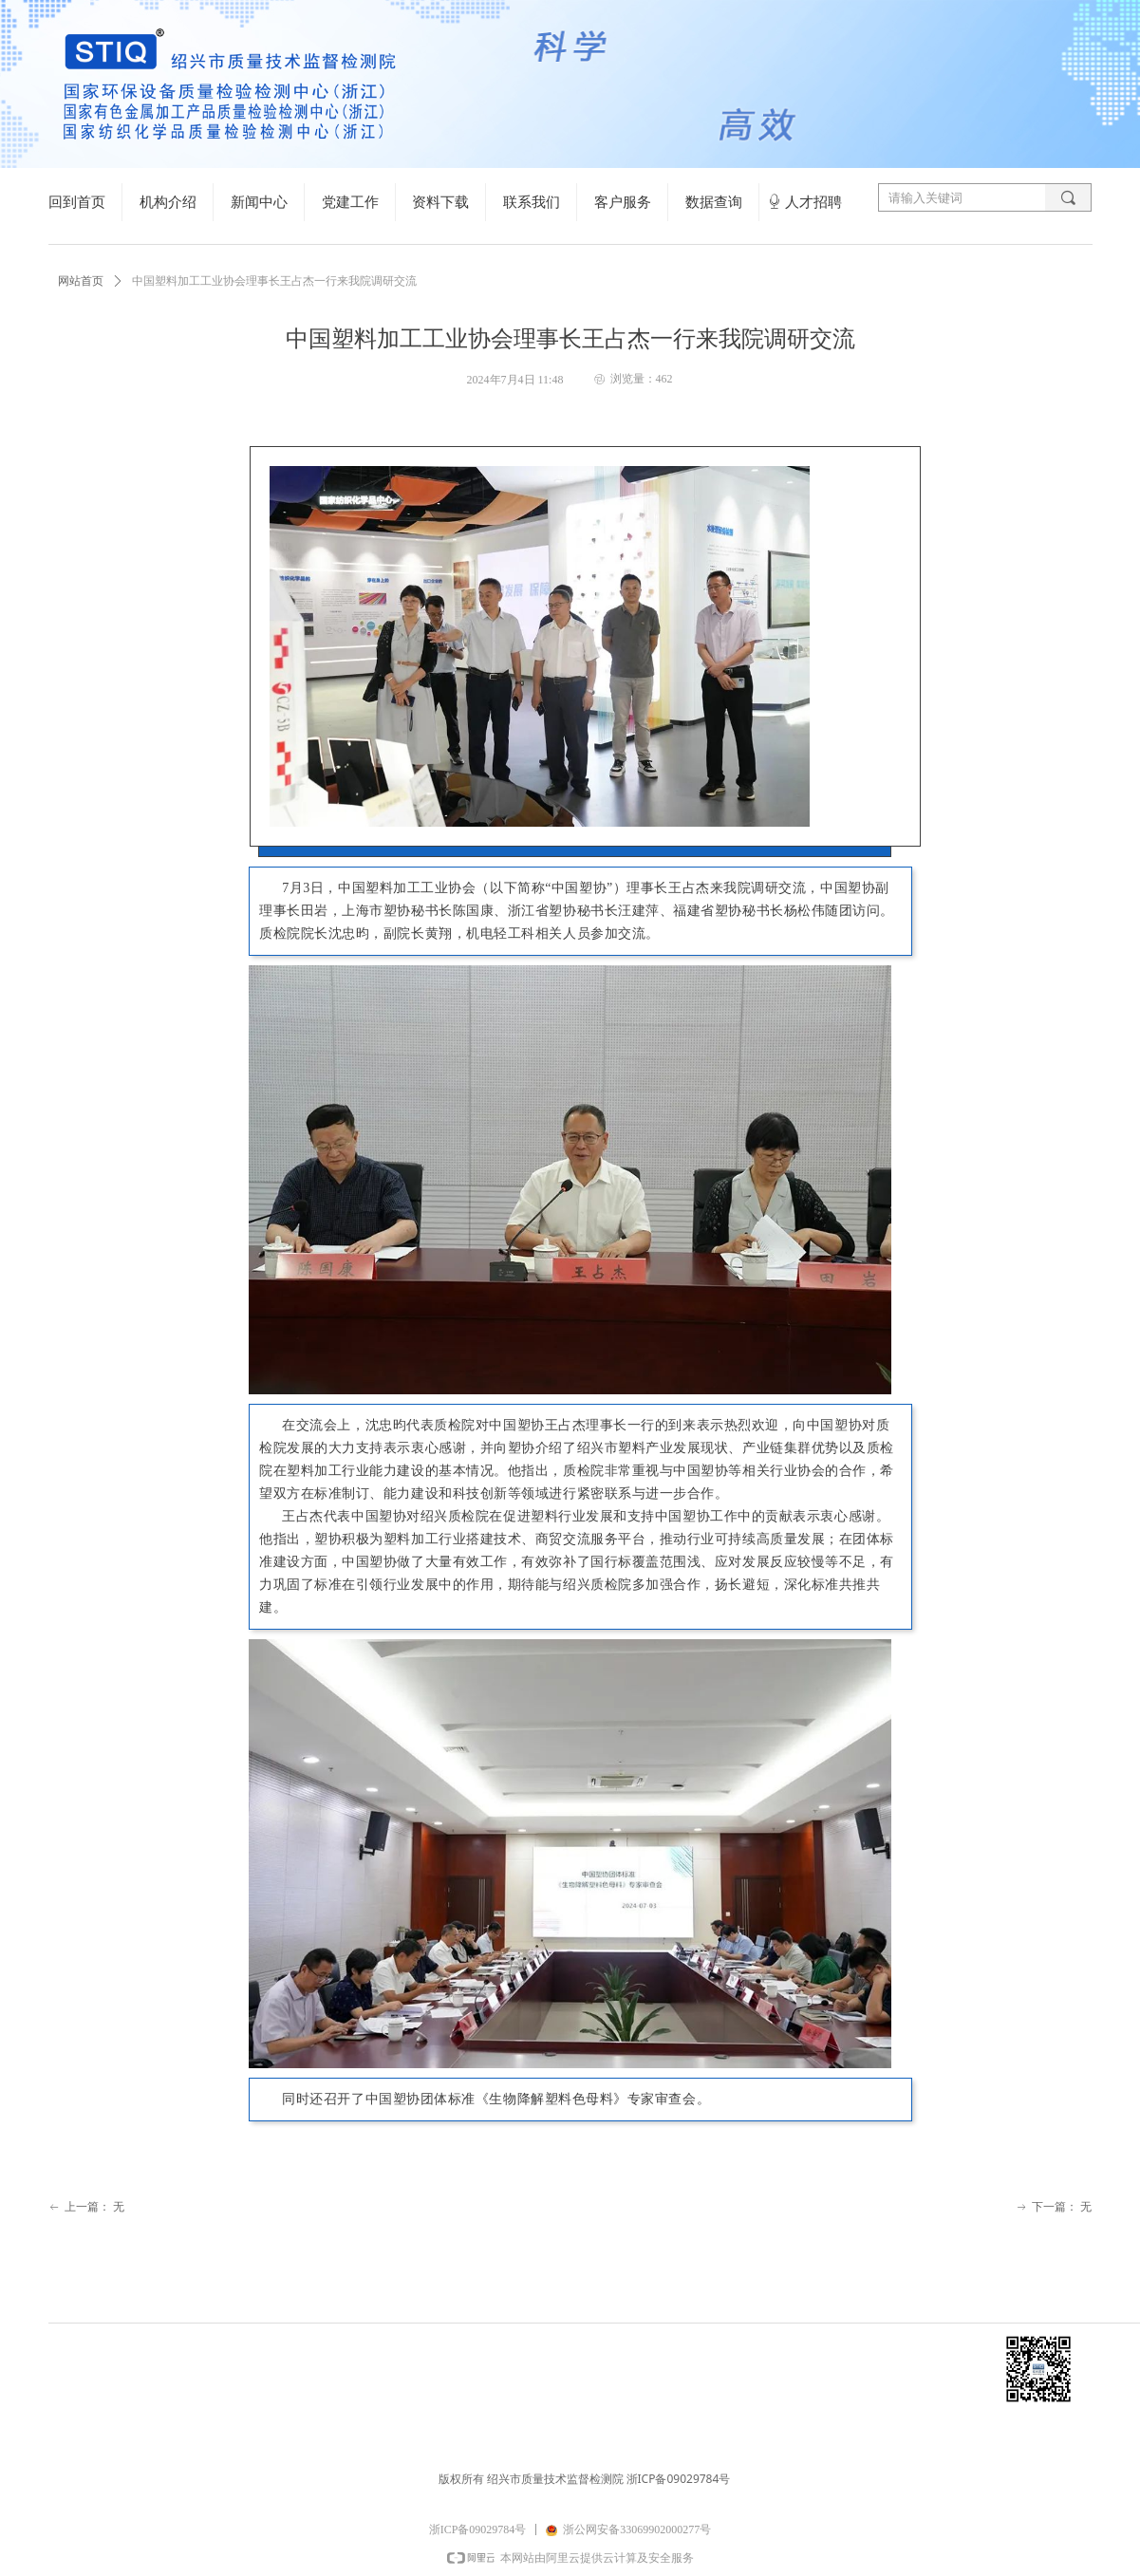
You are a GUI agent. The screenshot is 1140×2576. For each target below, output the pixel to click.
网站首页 (80, 281)
